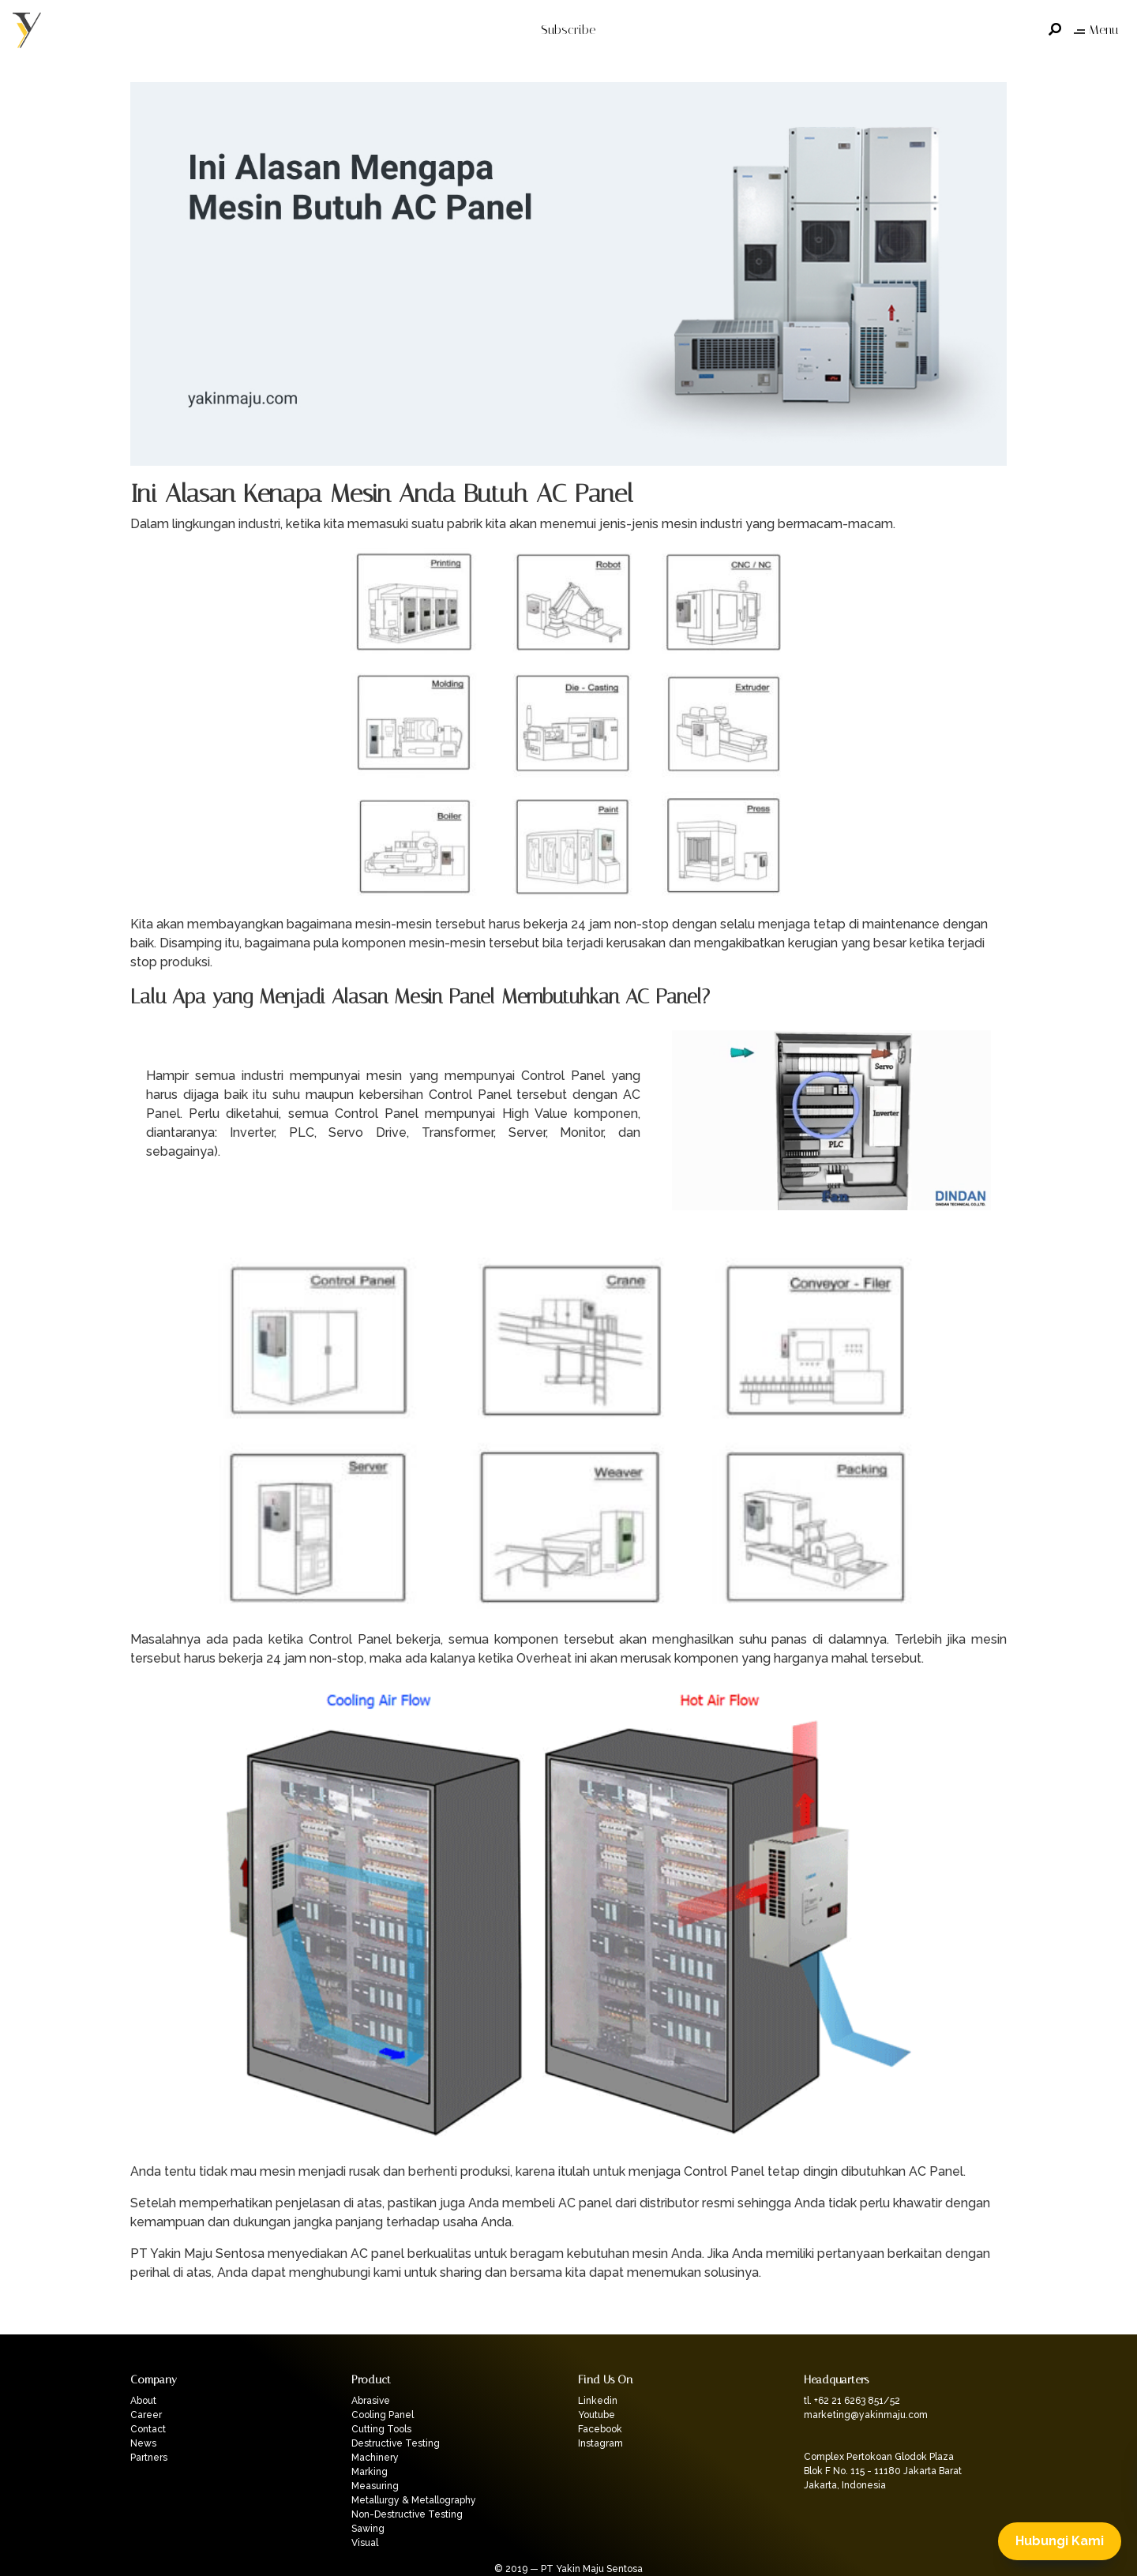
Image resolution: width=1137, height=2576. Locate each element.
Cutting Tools (381, 2429)
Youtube (596, 2414)
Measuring (375, 2486)
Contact (148, 2429)
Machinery (375, 2457)
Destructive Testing (395, 2443)
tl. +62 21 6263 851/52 (852, 2400)
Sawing (368, 2528)
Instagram (600, 2443)
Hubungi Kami (1059, 2540)
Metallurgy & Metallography (413, 2500)
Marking (369, 2471)
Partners (148, 2457)
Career (146, 2414)
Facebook (600, 2429)
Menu (1096, 29)
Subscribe (568, 29)
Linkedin (597, 2400)
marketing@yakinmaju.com (866, 2414)
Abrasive (370, 2400)
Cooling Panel (382, 2414)
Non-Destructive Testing (407, 2514)
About (143, 2400)
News (143, 2443)
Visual (364, 2542)
